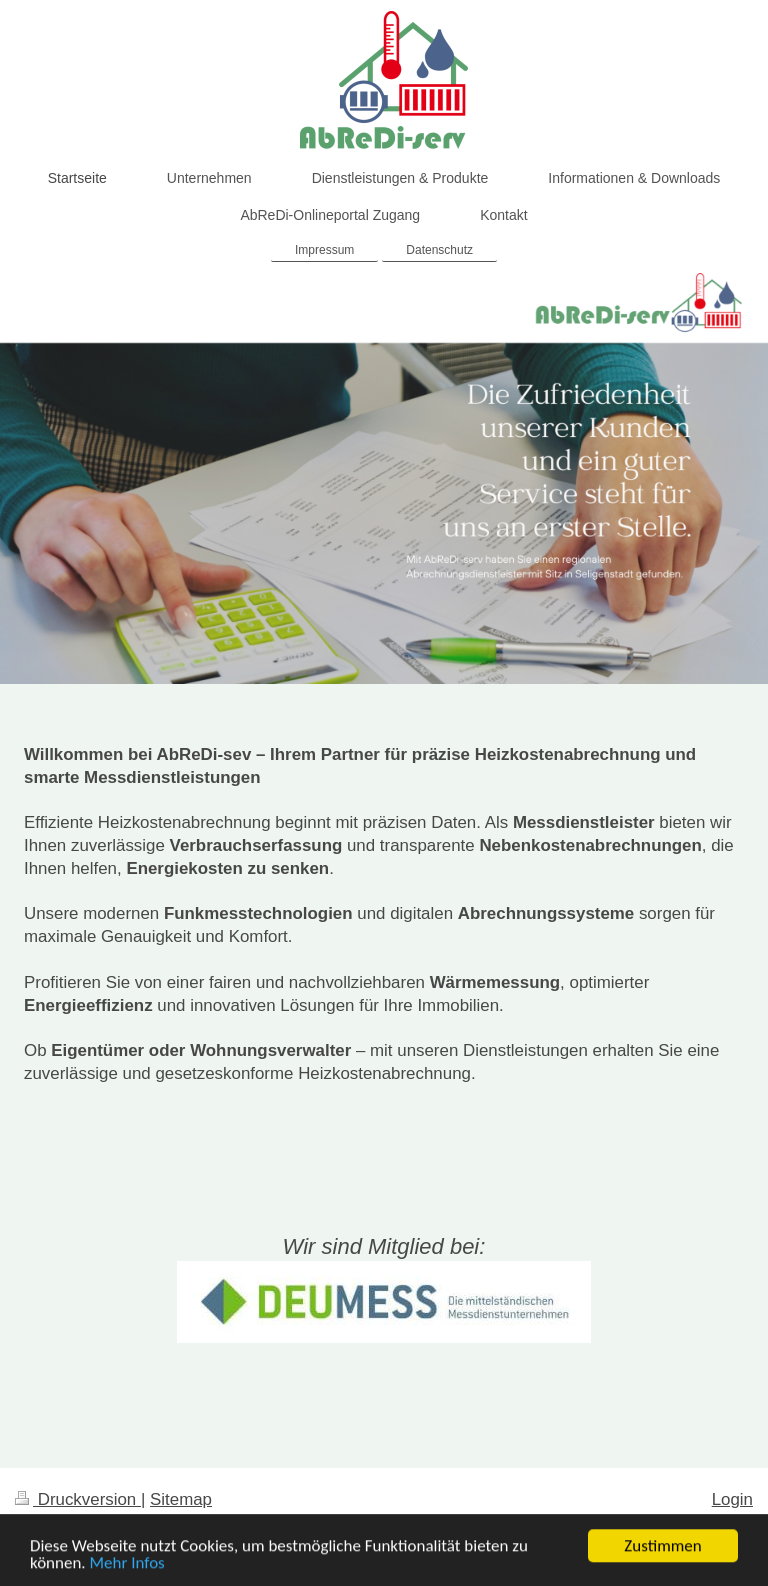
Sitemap (181, 1499)
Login (732, 1499)
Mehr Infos (127, 1564)
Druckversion (78, 1499)
